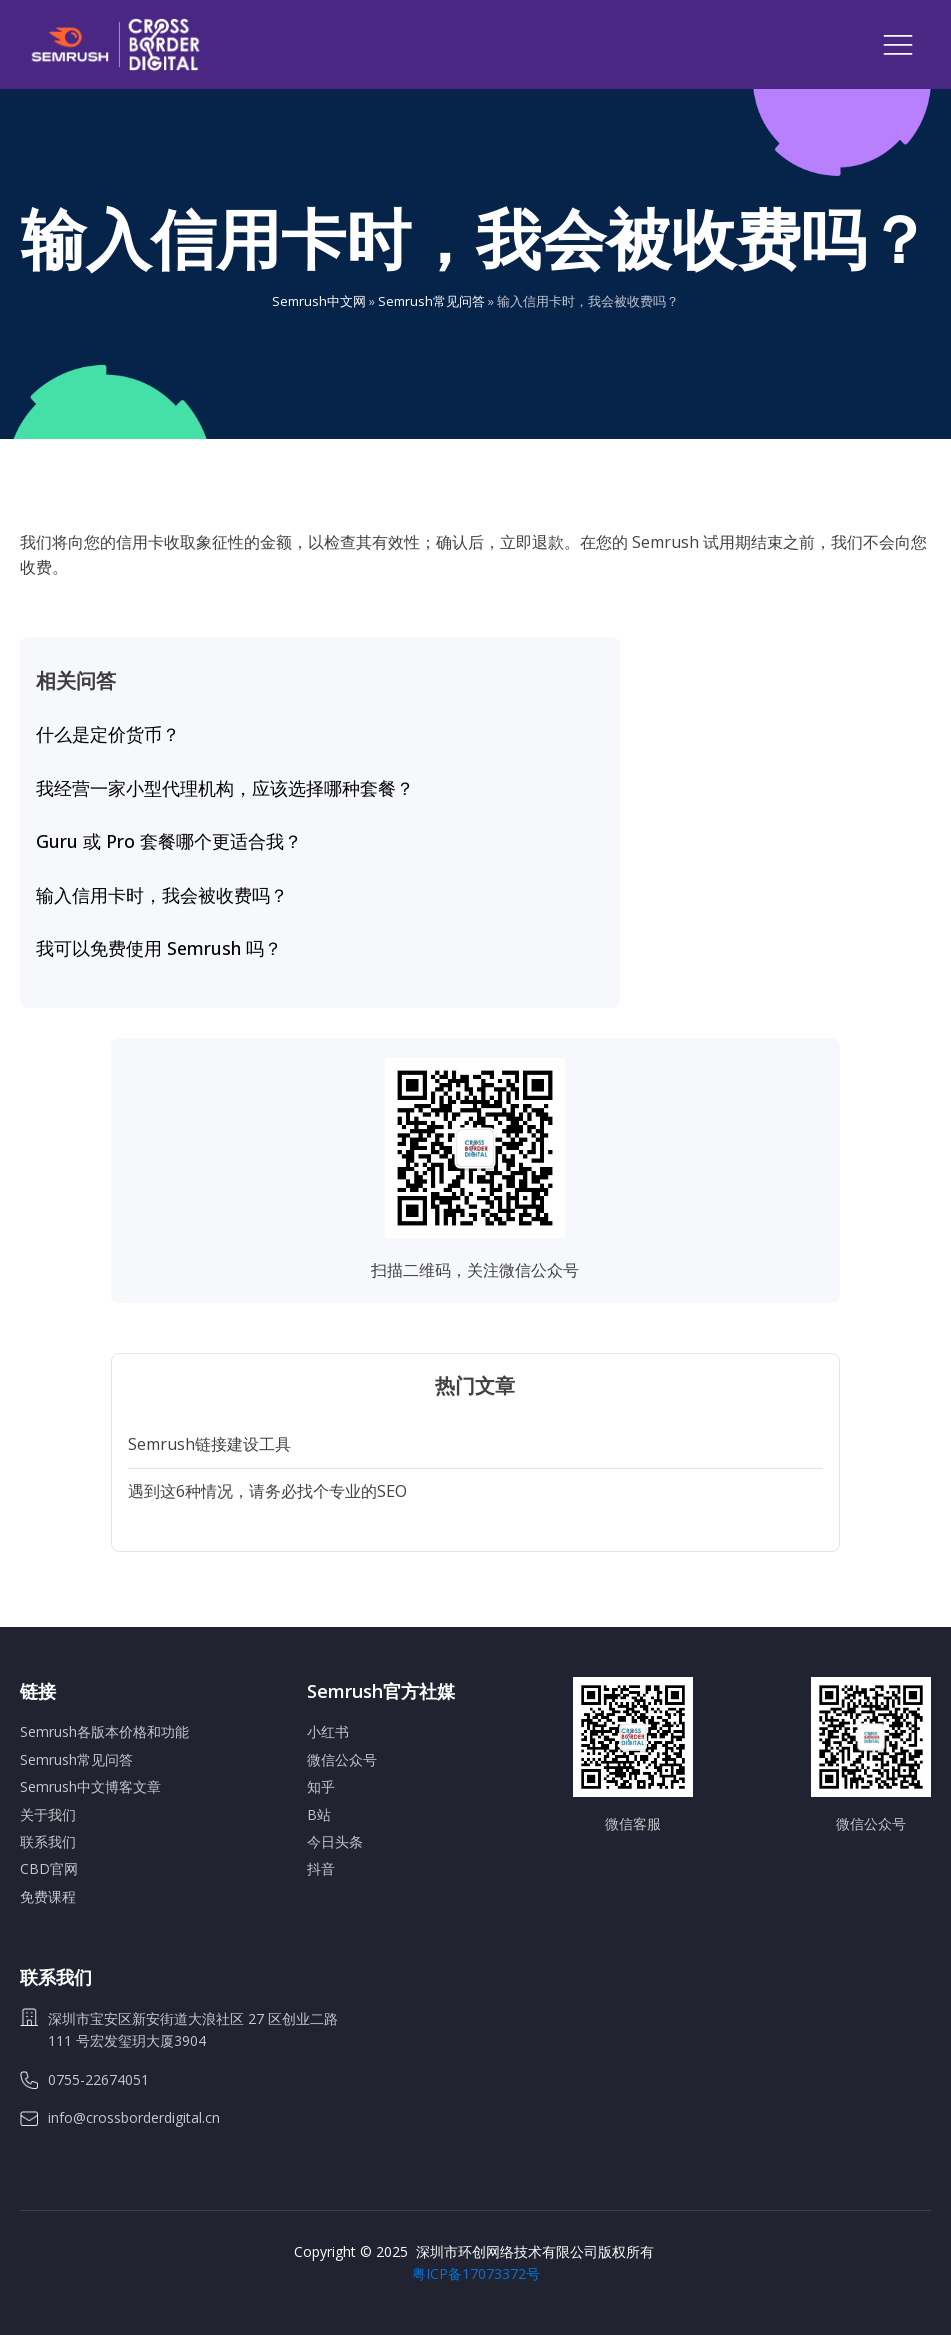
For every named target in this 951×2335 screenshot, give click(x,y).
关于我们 (48, 1814)
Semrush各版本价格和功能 (104, 1731)
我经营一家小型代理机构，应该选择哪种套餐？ (225, 789)
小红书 (328, 1731)
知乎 (321, 1786)
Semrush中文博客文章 (90, 1786)
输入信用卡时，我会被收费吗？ (162, 896)
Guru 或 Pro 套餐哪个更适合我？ (169, 842)
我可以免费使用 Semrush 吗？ (159, 949)
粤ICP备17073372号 (476, 2273)
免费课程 (48, 1896)
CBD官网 (49, 1868)
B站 (319, 1814)
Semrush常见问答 (431, 301)
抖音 (321, 1868)
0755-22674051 (98, 2079)
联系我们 (48, 1841)
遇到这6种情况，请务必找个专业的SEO (267, 1491)
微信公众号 (342, 1759)
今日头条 (335, 1841)
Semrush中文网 (319, 301)
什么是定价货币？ (108, 735)
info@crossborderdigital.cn (134, 2117)
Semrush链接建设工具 (209, 1444)
